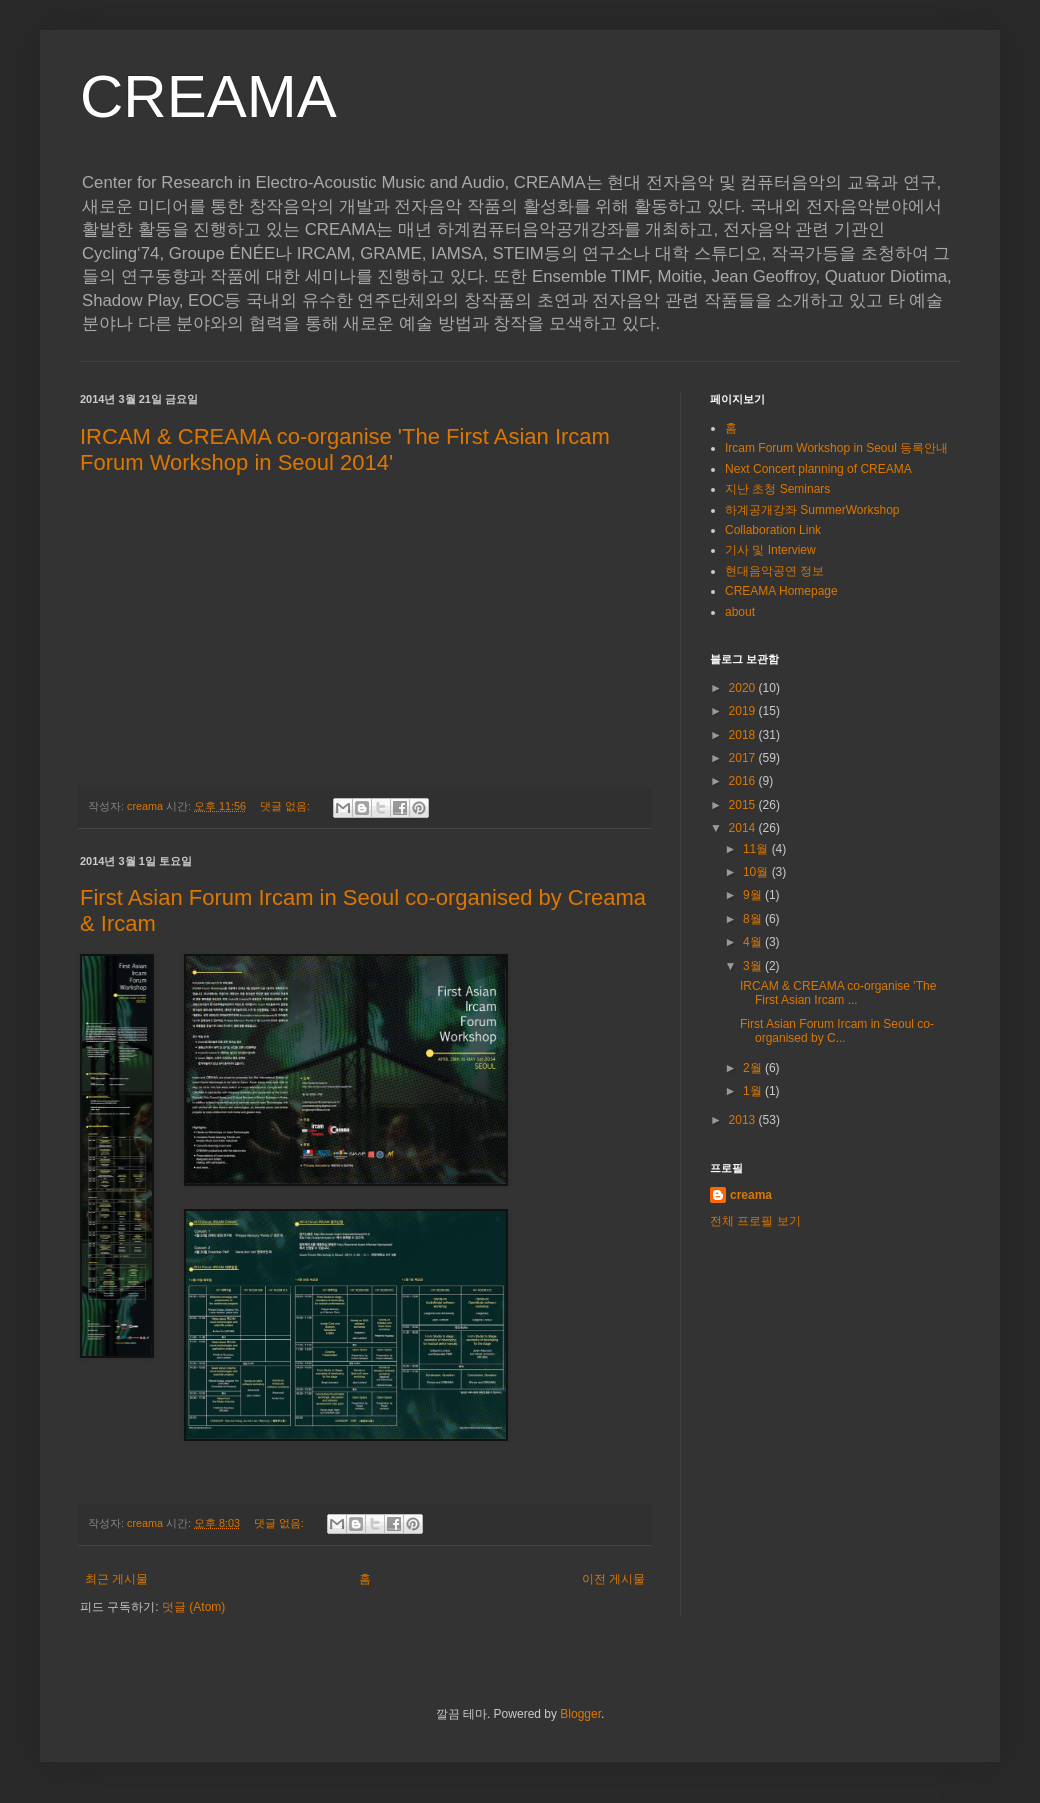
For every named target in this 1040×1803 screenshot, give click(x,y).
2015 (744, 805)
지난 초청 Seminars (777, 489)
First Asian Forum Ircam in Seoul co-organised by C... (837, 1031)
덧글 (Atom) (193, 1607)
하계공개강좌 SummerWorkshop (812, 510)
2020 (744, 688)
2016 (744, 781)
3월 (754, 966)
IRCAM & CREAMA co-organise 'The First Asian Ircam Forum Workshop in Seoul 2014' (345, 449)
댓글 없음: (286, 806)
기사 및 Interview (770, 550)
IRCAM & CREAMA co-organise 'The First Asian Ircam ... (838, 993)
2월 (754, 1068)
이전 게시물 (613, 1579)
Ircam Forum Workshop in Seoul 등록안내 (836, 448)
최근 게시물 (116, 1579)
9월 (754, 895)
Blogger (580, 1714)
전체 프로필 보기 (755, 1221)
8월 (754, 919)
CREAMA (208, 96)
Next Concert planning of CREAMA (818, 469)
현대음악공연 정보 (774, 571)
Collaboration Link (773, 530)
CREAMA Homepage (781, 591)
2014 (744, 828)
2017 (744, 758)
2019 (744, 711)
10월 (757, 872)
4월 (754, 942)
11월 (757, 849)
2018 (744, 735)
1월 (754, 1091)
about (740, 612)
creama (751, 1195)
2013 (744, 1120)
